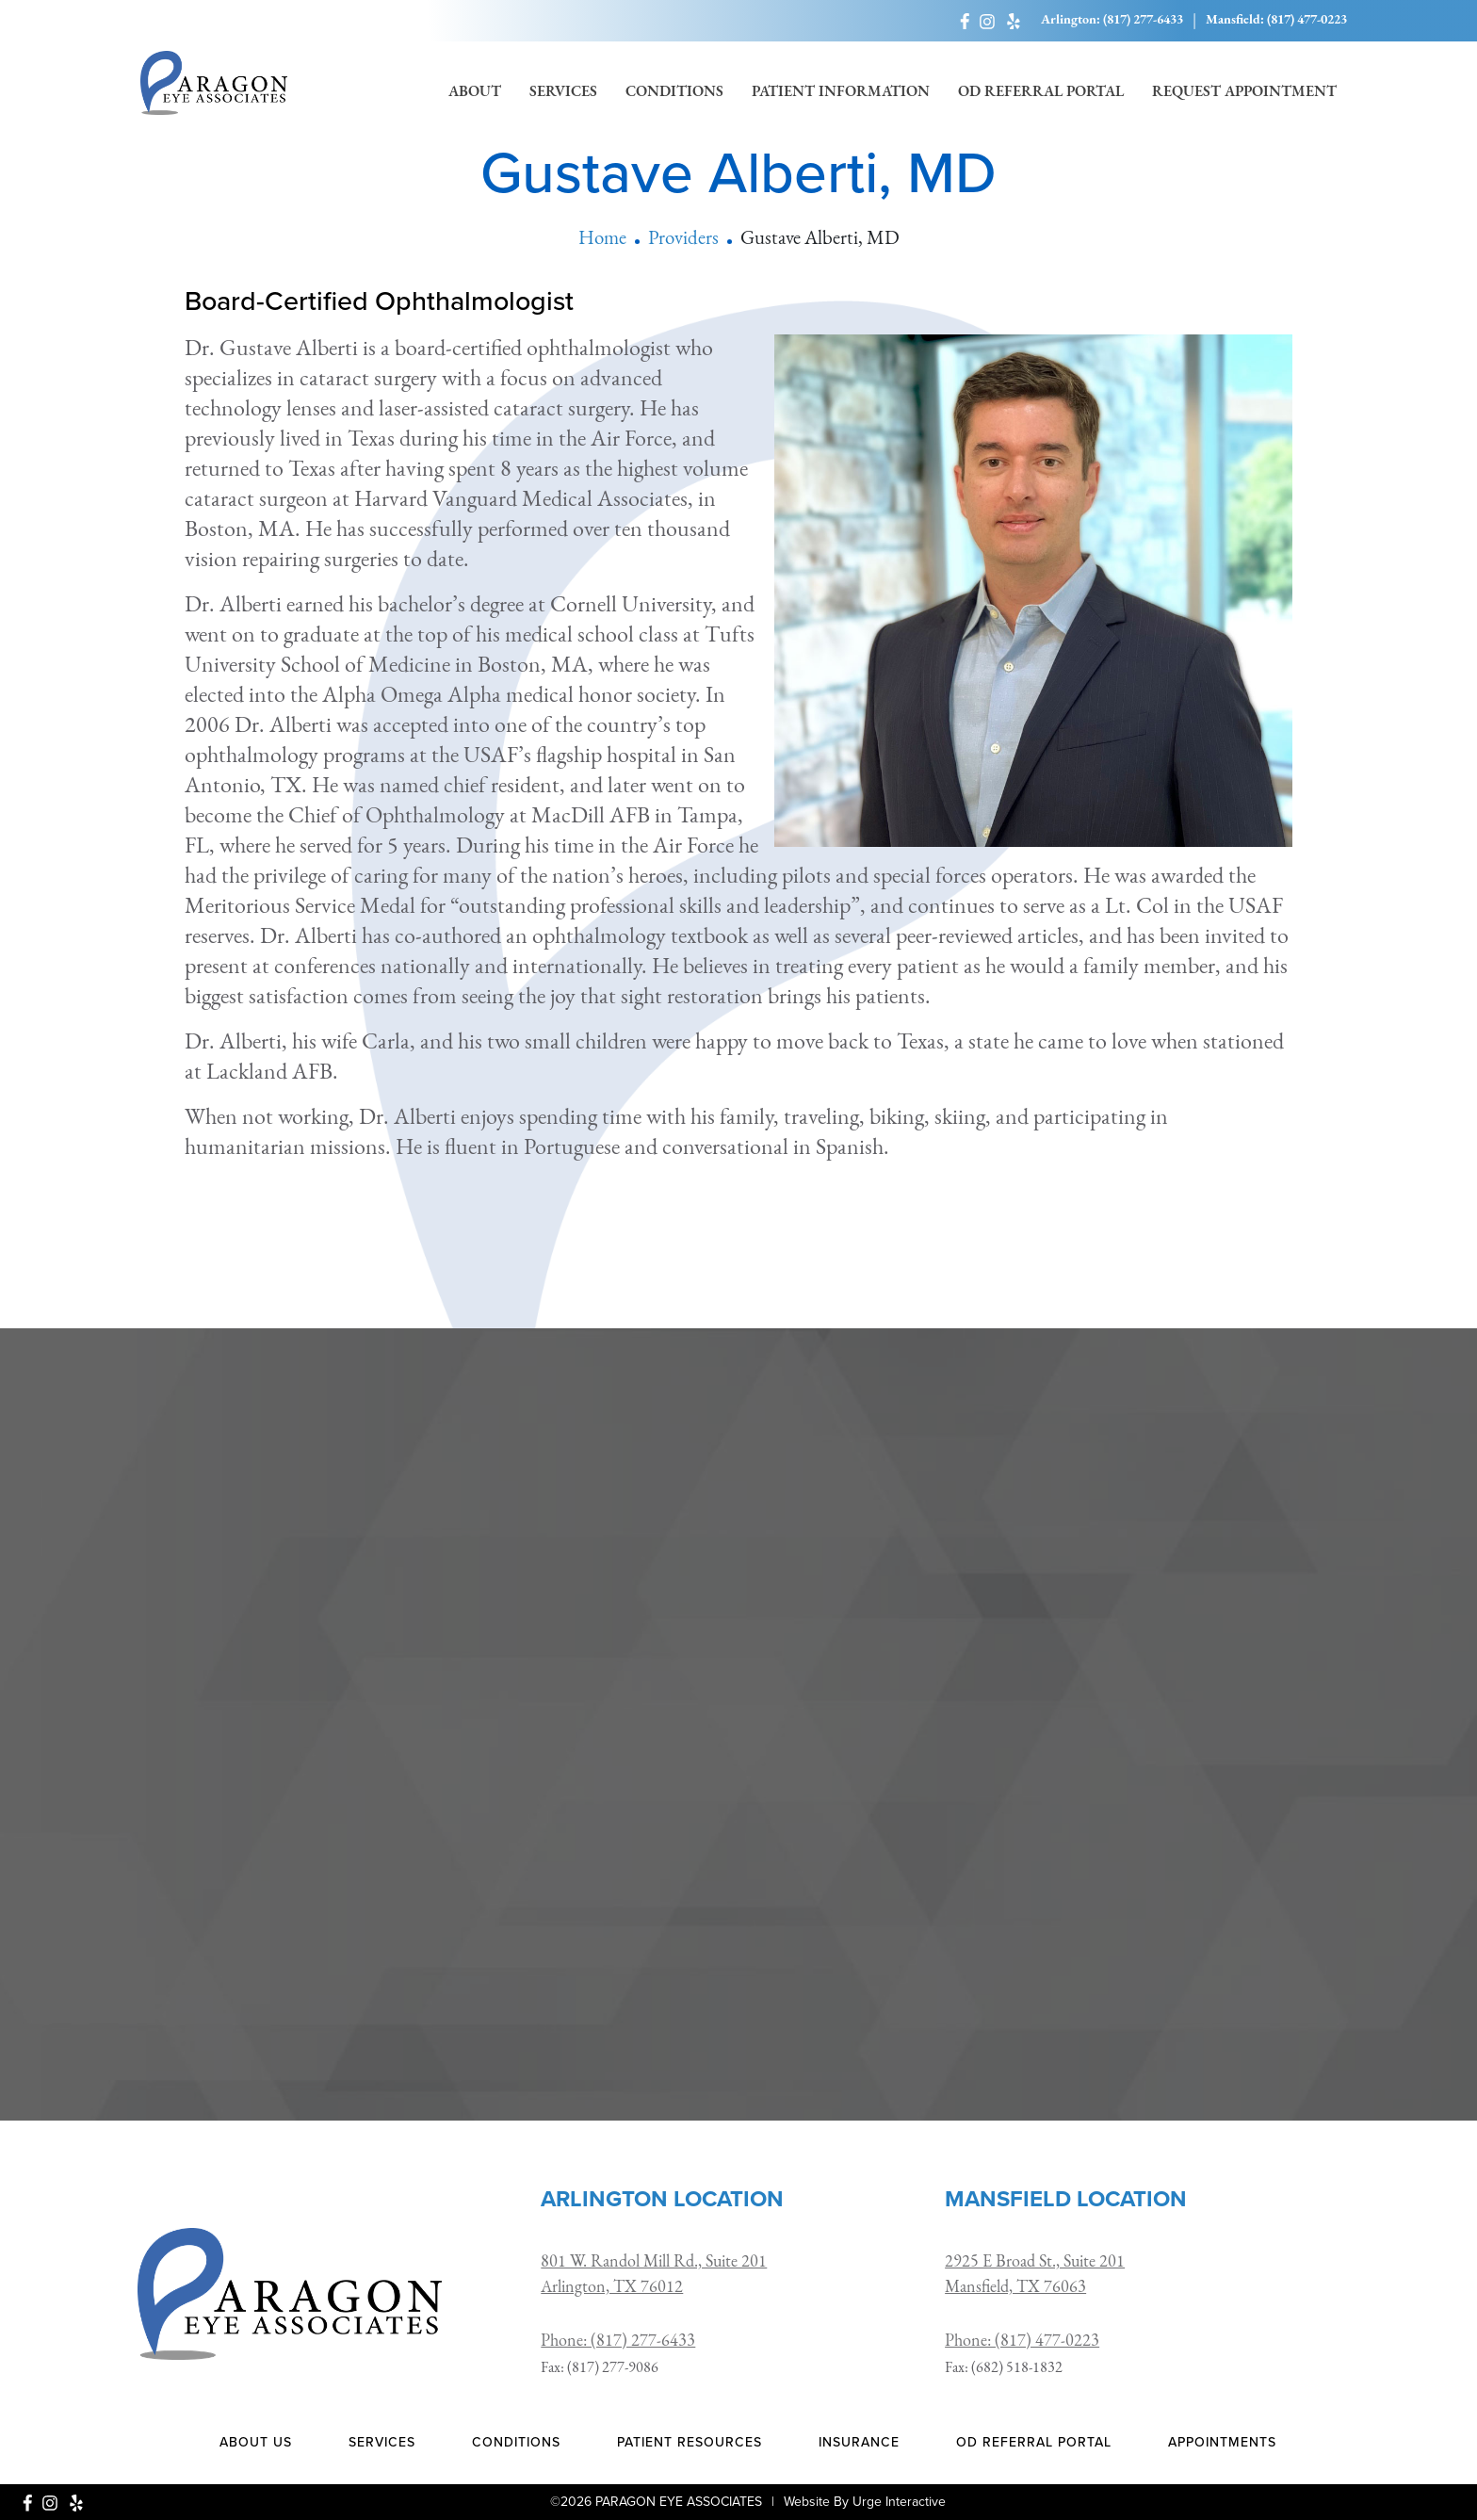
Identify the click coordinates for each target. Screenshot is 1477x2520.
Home (602, 239)
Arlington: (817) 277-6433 (1112, 20)
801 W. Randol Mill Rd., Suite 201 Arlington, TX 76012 (654, 2275)
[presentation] (738, 1905)
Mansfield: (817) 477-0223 (1276, 20)
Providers (683, 239)
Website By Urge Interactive (865, 2502)
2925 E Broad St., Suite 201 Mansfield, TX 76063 (1035, 2275)
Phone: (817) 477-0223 (1022, 2341)
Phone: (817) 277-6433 (618, 2341)
